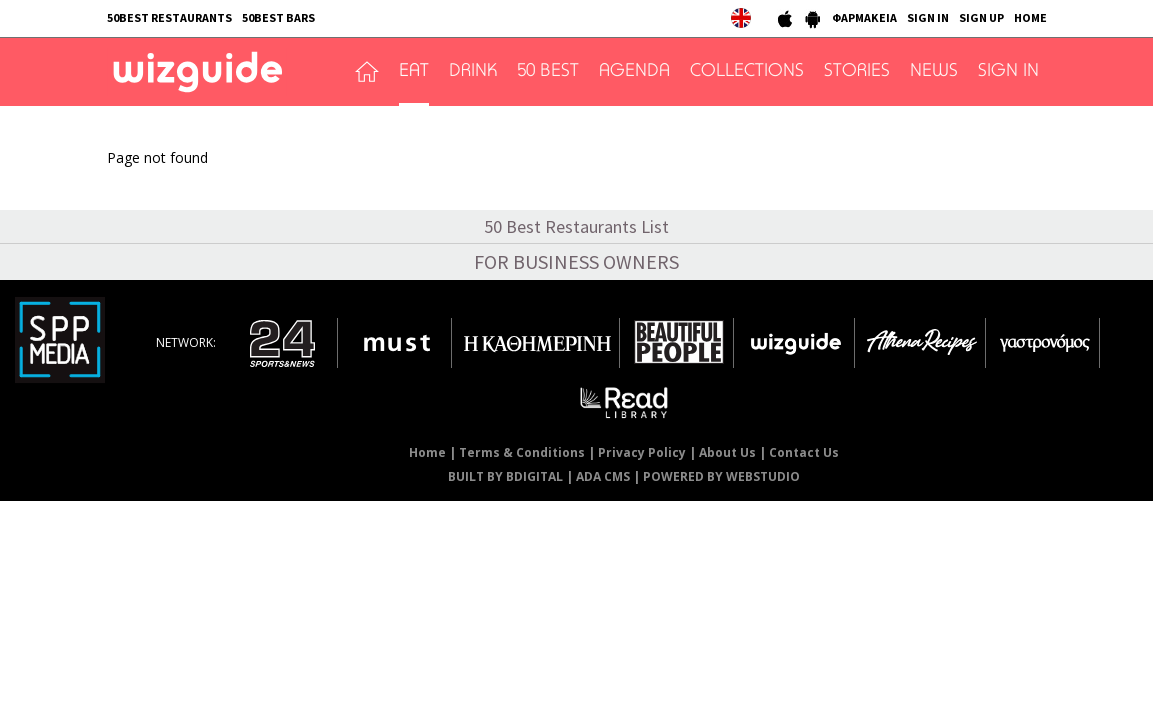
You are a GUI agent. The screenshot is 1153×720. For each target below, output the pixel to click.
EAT (414, 72)
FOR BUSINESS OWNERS (576, 261)
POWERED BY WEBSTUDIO (721, 476)
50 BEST (548, 72)
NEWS (934, 72)
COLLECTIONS (747, 72)
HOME (1030, 17)
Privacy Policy (642, 452)
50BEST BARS (278, 17)
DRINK (473, 72)
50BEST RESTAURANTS (169, 17)
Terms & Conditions (522, 452)
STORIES (857, 72)
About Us (727, 452)
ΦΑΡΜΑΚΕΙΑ (864, 17)
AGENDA (634, 72)
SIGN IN (928, 17)
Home (427, 452)
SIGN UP (981, 17)
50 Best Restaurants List (576, 226)
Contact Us (804, 452)
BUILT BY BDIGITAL (505, 476)
